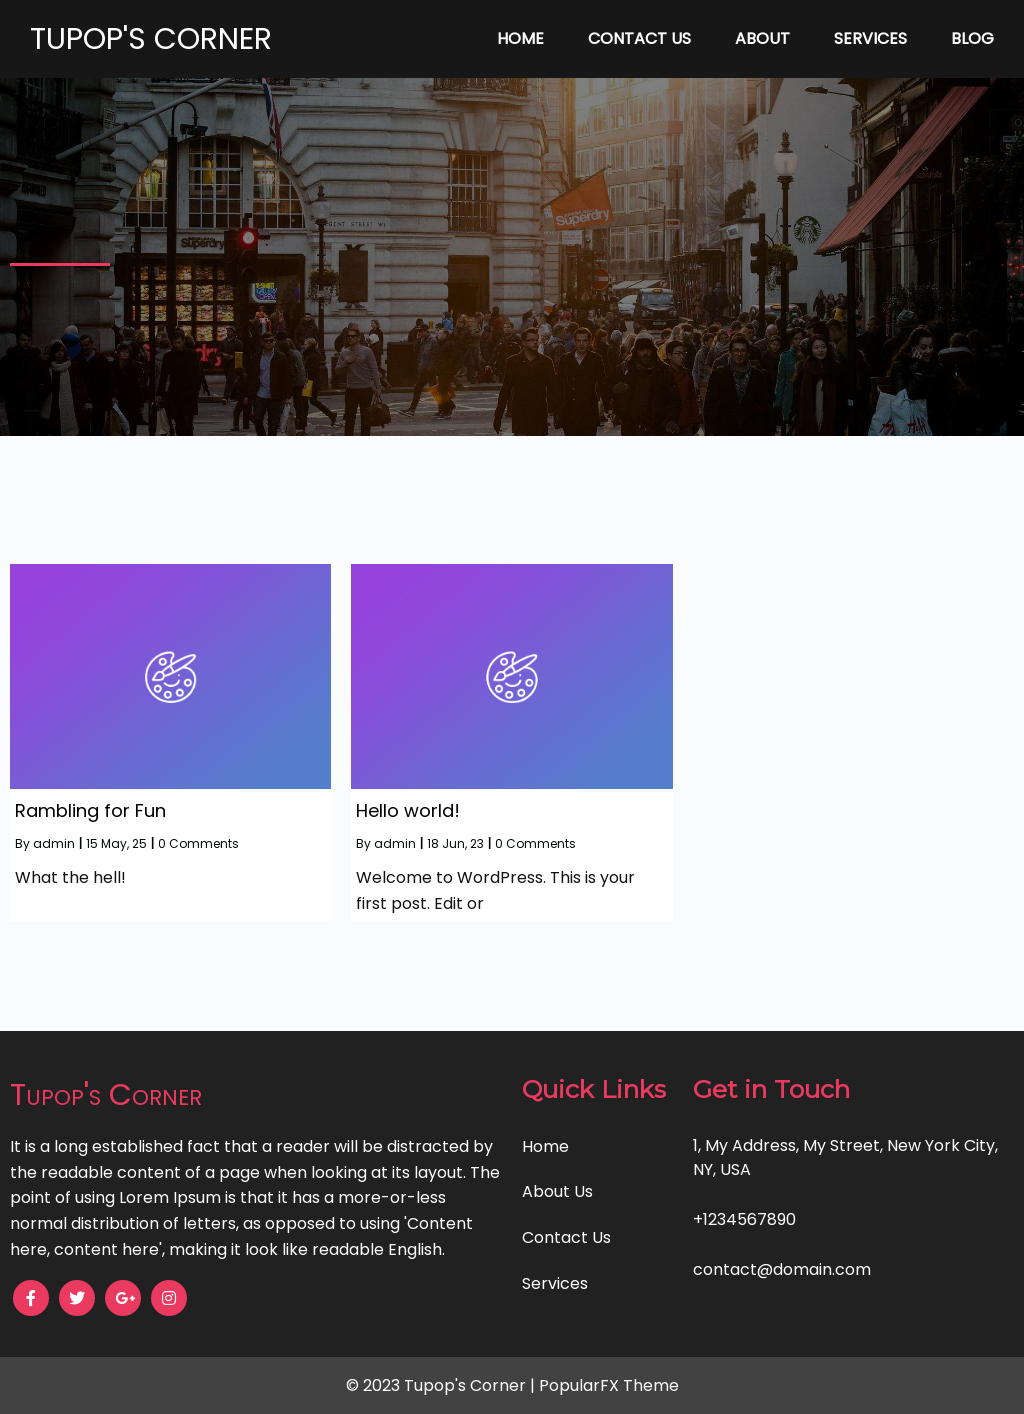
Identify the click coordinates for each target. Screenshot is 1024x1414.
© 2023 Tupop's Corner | (442, 1385)
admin (54, 843)
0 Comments (198, 843)
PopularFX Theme (609, 1385)
